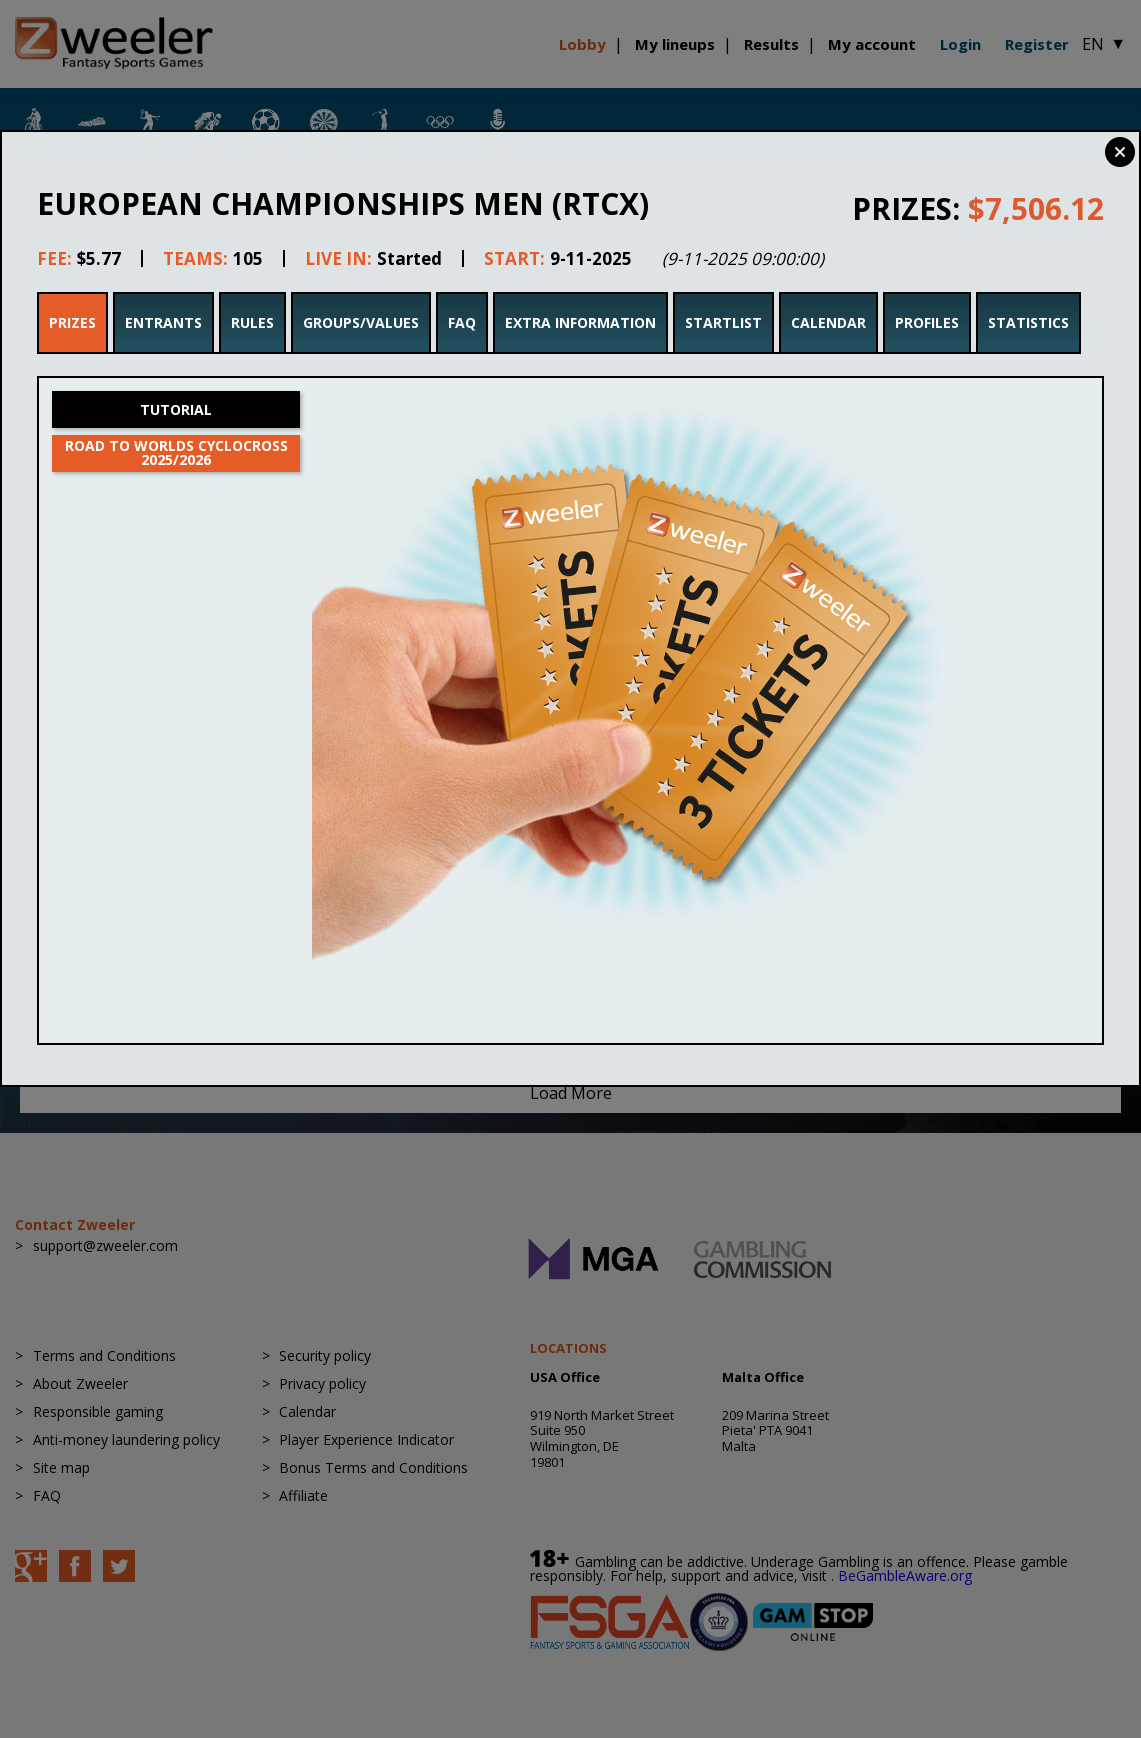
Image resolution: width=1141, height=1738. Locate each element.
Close (1120, 152)
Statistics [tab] (1028, 322)
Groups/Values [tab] (361, 322)
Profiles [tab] (927, 322)
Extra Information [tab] (580, 322)
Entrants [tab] (163, 322)
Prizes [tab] (72, 322)
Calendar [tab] (828, 322)
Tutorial (176, 409)
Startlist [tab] (723, 322)
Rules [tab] (252, 322)
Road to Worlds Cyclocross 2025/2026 (176, 452)
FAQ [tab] (462, 322)
